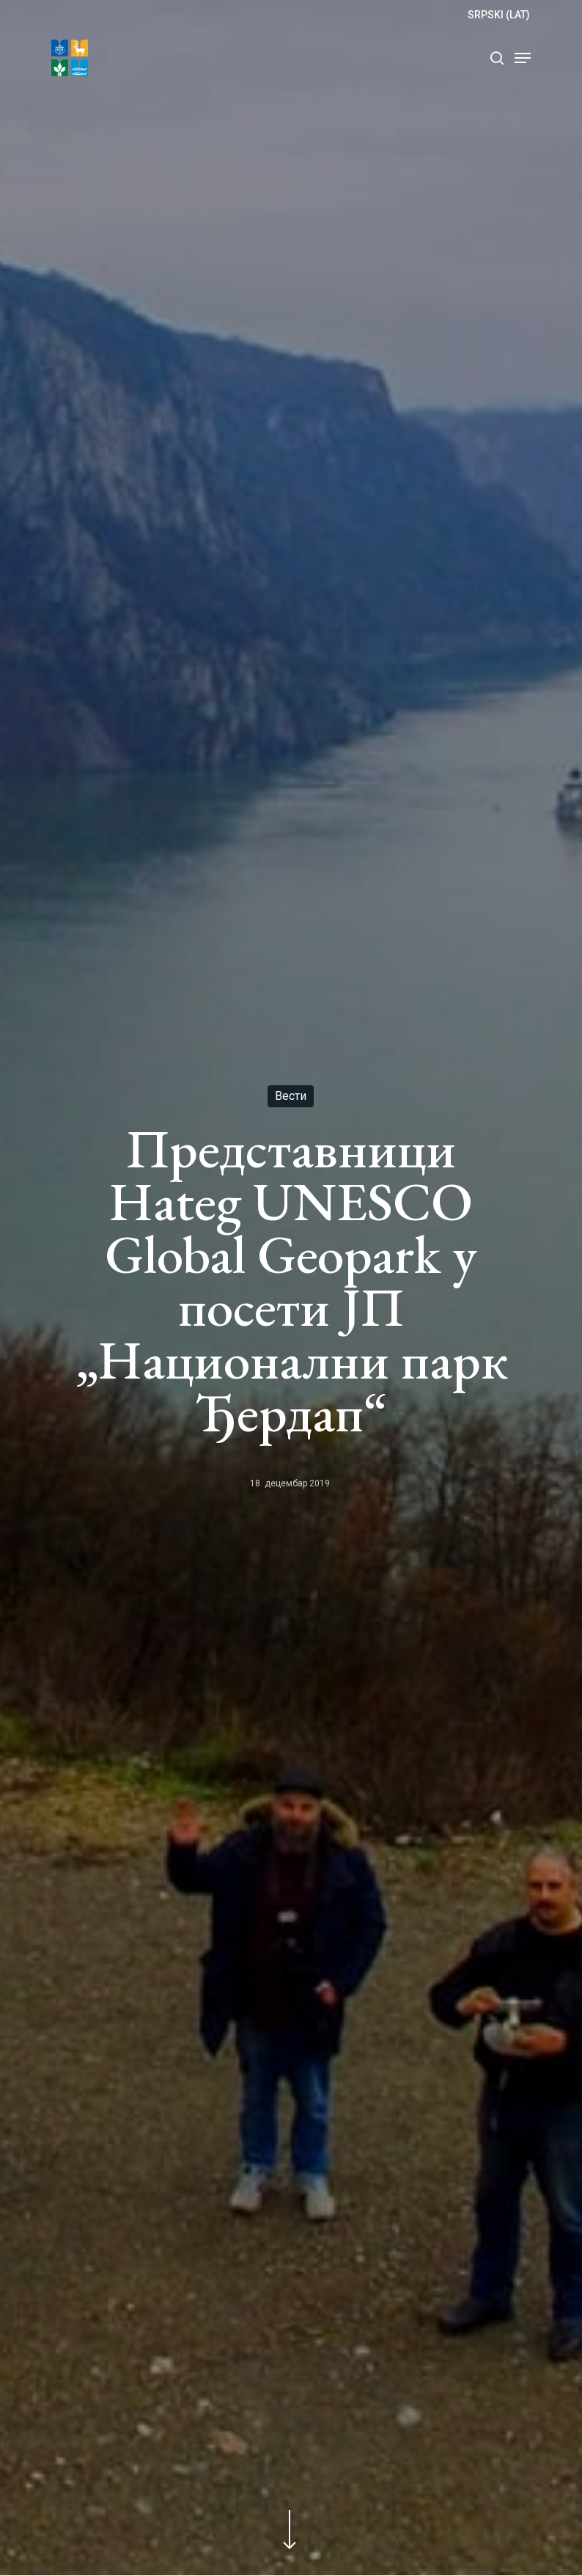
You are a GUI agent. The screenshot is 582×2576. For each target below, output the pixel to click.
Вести (290, 1096)
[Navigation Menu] (523, 58)
